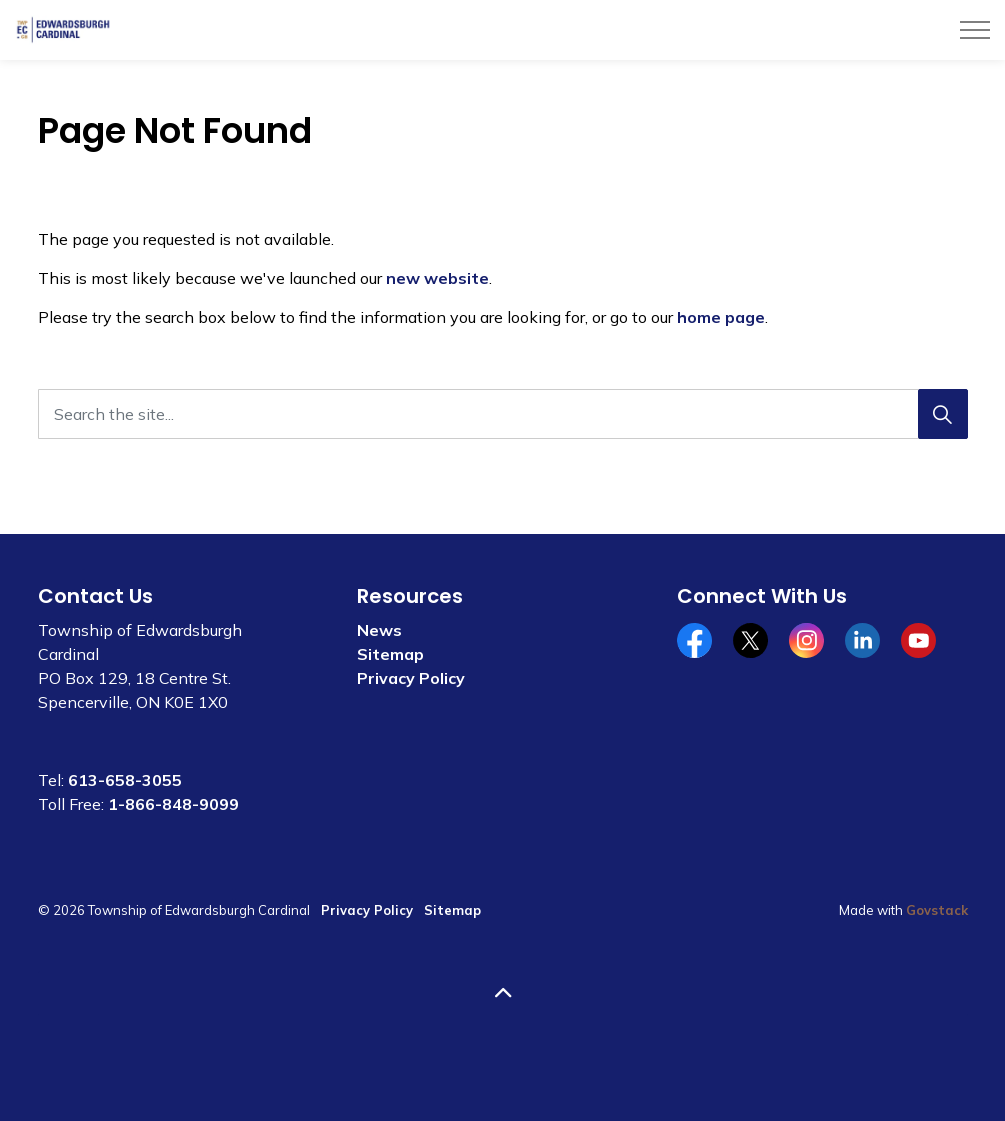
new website (437, 278)
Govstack (937, 910)
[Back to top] (503, 993)
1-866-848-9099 (173, 804)
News (379, 630)
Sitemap (390, 654)
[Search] (943, 414)
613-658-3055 (125, 780)
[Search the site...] (503, 414)
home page (721, 317)
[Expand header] (975, 30)
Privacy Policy (411, 678)
